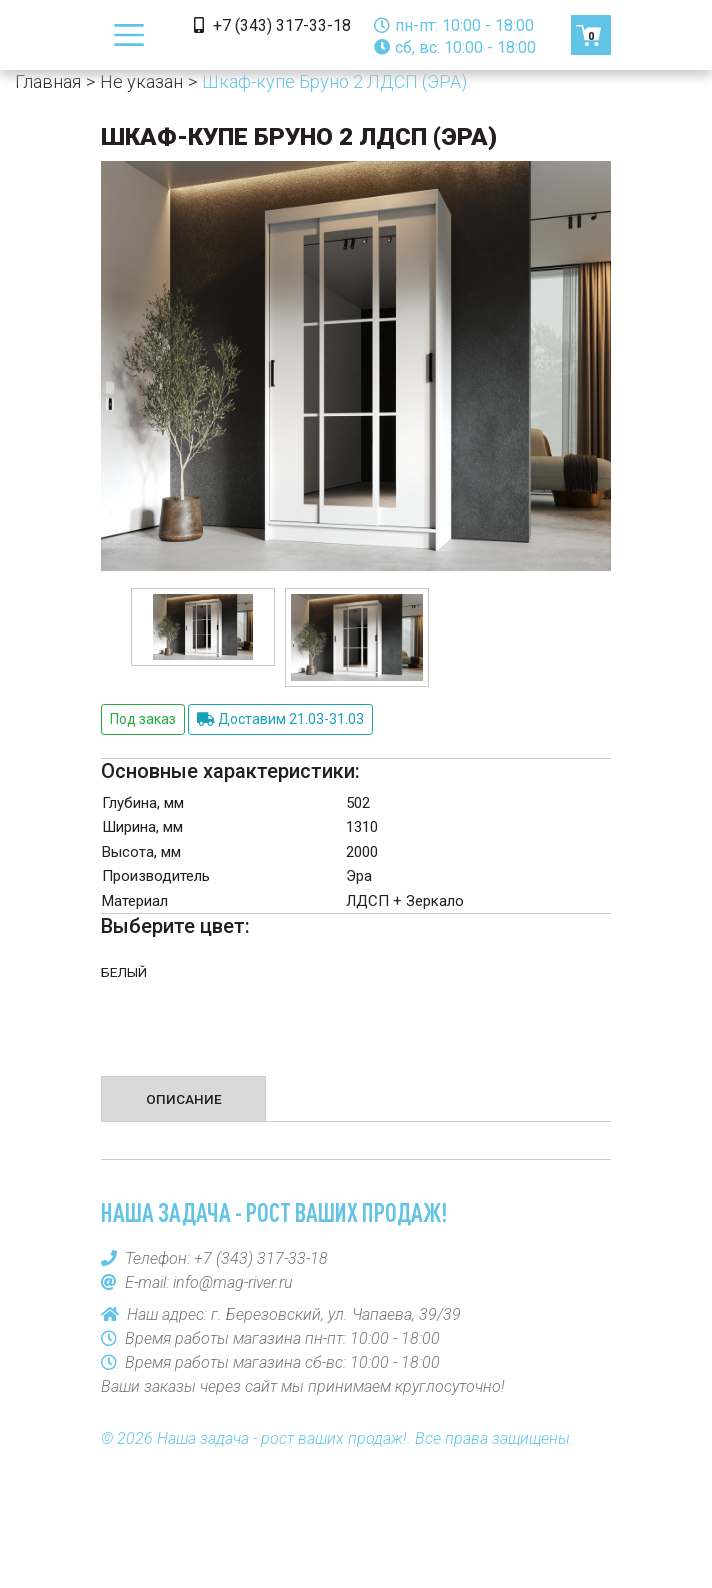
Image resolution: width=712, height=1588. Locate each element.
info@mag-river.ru (233, 1282)
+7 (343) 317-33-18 (272, 25)
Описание (184, 1099)
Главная (48, 81)
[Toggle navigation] (129, 35)
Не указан (141, 81)
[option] (203, 626)
